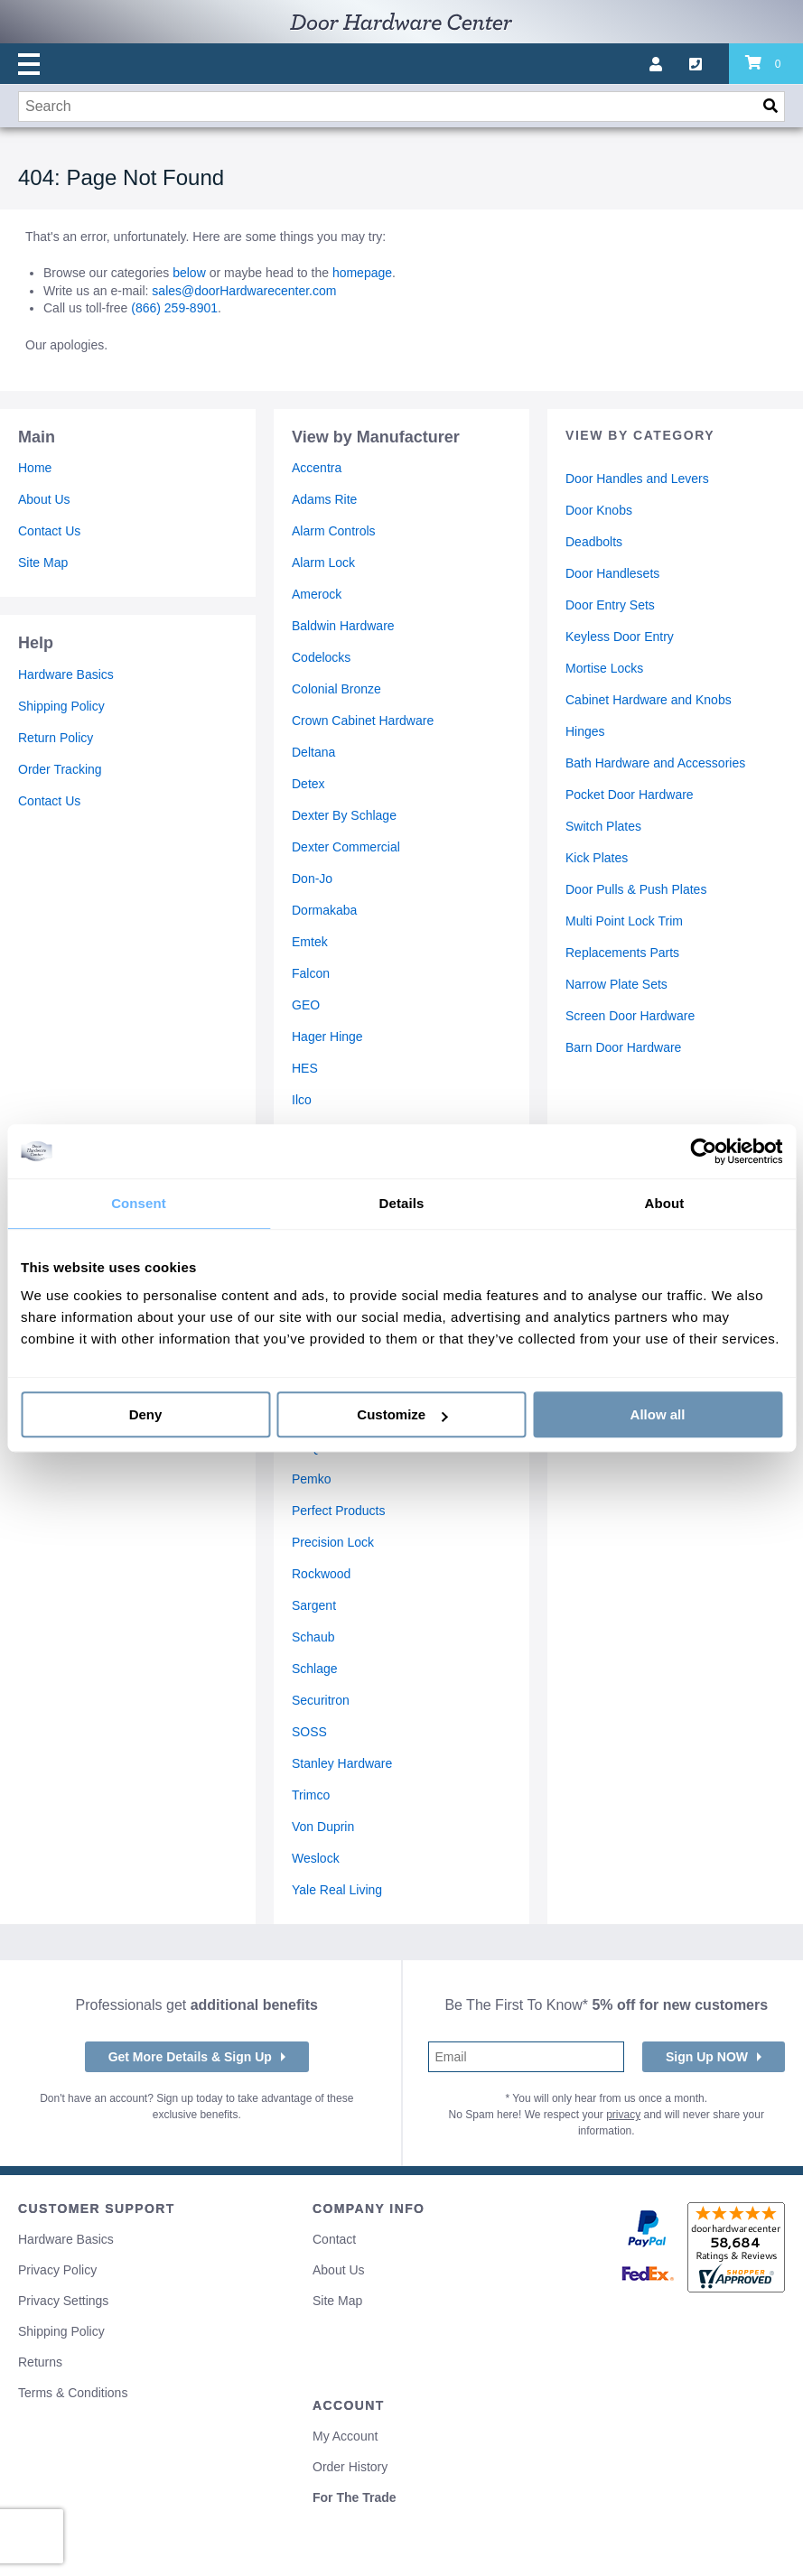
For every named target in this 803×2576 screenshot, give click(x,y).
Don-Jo (312, 878)
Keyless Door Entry (619, 636)
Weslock (316, 1858)
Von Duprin (323, 1826)
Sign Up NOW (707, 2057)
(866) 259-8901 (174, 308)
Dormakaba (324, 910)
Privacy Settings (63, 2300)
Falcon (311, 973)
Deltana (313, 752)
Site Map (43, 562)
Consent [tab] (138, 1203)
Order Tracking (60, 769)
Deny (146, 1414)
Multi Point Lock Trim (624, 921)
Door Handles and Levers (637, 478)
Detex (308, 784)
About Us (44, 499)
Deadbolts (593, 542)
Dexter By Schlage (344, 815)
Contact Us (49, 531)
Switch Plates (603, 826)
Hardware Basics (66, 674)
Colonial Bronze (336, 689)
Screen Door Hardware (630, 1016)
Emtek (310, 942)
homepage (362, 272)
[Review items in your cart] (766, 64)
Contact (334, 2239)
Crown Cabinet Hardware (363, 720)
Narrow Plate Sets (616, 984)
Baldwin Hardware (343, 625)
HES (305, 1068)
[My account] (669, 64)
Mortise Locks (604, 668)
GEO (306, 1005)
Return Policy (55, 737)
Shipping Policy (61, 706)
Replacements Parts (622, 952)
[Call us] (709, 64)
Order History (350, 2467)
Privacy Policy (57, 2270)
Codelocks (321, 657)
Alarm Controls (334, 531)
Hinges (585, 731)
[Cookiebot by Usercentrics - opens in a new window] (703, 1151)
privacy (623, 2114)
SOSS (309, 1732)
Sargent (314, 1605)
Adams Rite (324, 499)
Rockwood (321, 1574)
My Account (345, 2436)
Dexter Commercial (346, 847)
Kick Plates (596, 858)
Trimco (311, 1795)
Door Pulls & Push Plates (635, 889)
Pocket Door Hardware (629, 794)
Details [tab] (402, 1203)
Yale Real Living (337, 1890)
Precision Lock (333, 1542)
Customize (402, 1414)
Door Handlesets (612, 573)
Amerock (316, 594)
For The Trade (355, 2497)
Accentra (316, 467)
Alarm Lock (323, 562)
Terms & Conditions (72, 2392)
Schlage (315, 1668)
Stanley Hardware (342, 1763)
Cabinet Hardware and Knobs (648, 700)
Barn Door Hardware (623, 1047)
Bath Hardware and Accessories (655, 763)
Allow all (658, 1414)
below (189, 272)
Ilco (302, 1100)
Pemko (311, 1479)
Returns (40, 2362)
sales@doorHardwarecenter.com (244, 291)
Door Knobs (598, 510)
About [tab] (665, 1203)
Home (34, 467)
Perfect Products (339, 1510)
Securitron (321, 1700)
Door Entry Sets (610, 605)
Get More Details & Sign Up (190, 2057)
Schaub (313, 1637)
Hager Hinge (327, 1036)
